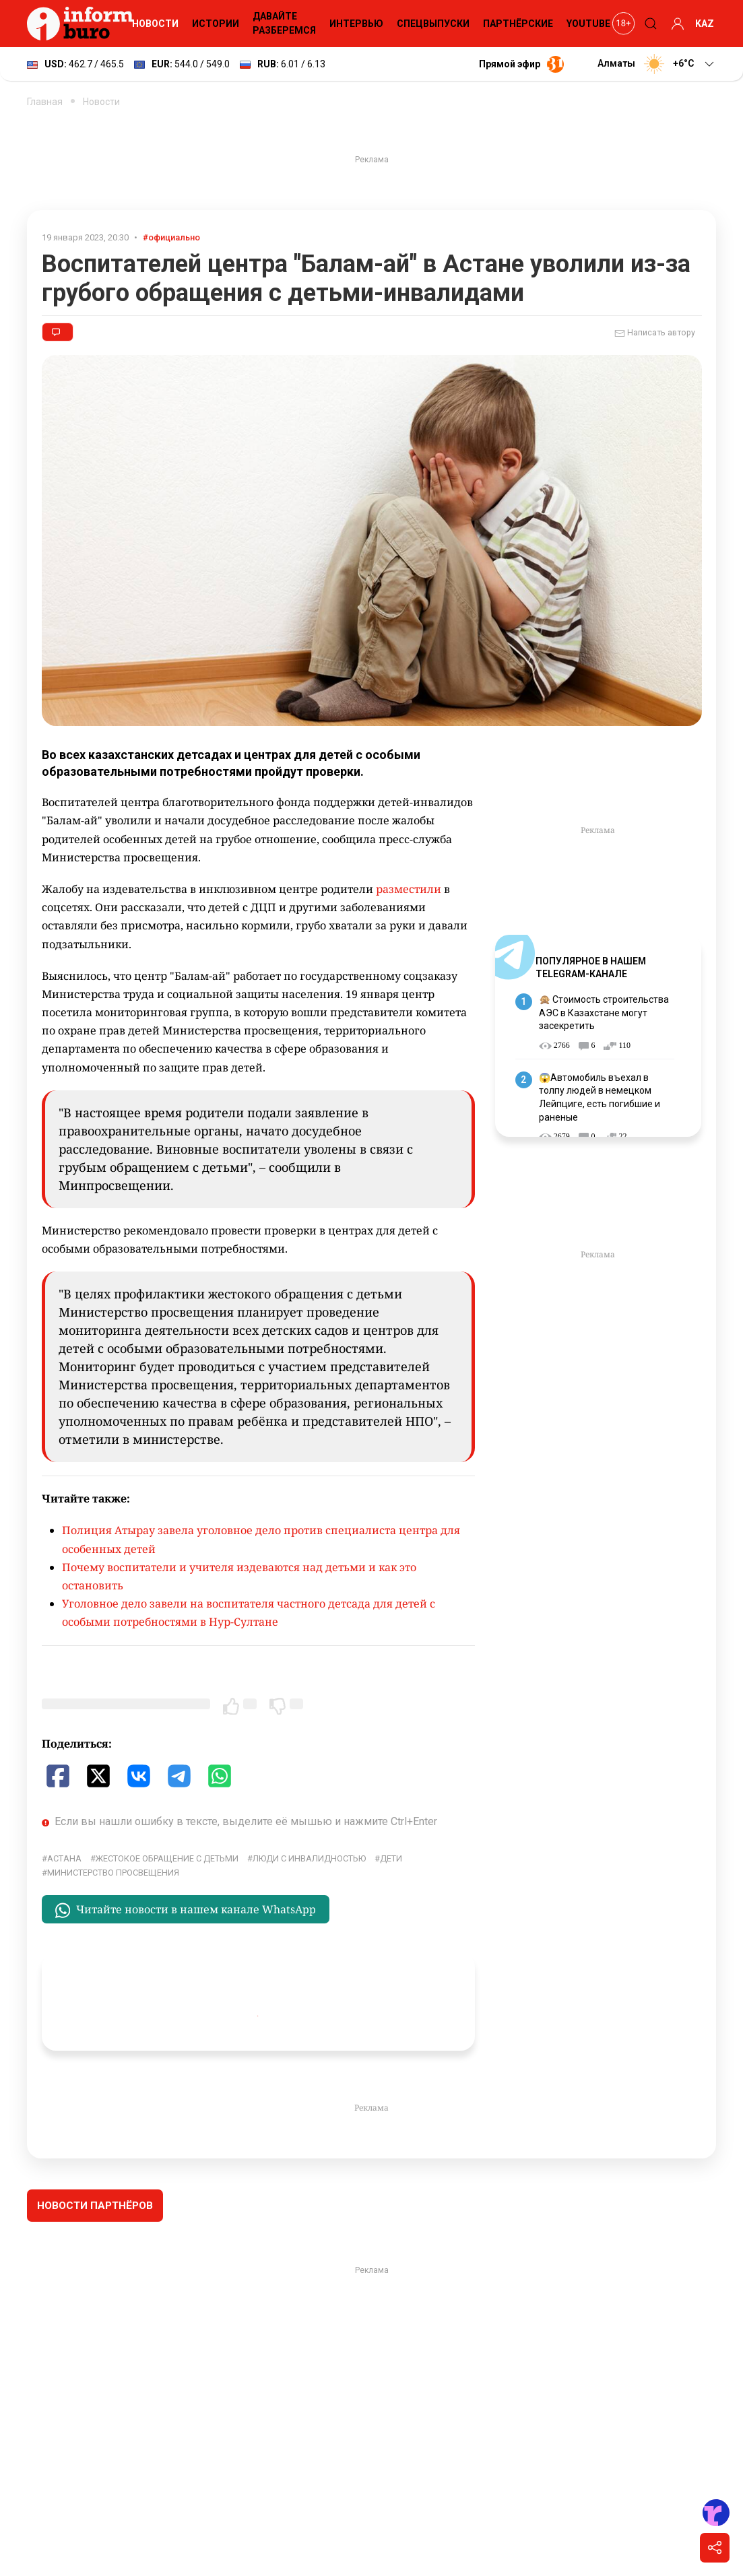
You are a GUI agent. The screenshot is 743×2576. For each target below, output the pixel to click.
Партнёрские (518, 23)
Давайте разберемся (284, 23)
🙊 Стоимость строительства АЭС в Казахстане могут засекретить (604, 1012)
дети (391, 1858)
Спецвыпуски (433, 23)
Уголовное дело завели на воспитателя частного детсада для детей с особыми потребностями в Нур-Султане (248, 1612)
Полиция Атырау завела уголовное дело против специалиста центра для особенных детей (261, 1539)
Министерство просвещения (113, 1873)
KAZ (704, 23)
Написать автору (654, 333)
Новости (155, 23)
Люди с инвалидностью (309, 1858)
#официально (171, 237)
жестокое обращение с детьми (167, 1858)
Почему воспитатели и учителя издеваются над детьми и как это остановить (239, 1576)
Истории (215, 23)
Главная (45, 101)
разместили (408, 889)
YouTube (588, 23)
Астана (64, 1858)
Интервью (356, 23)
